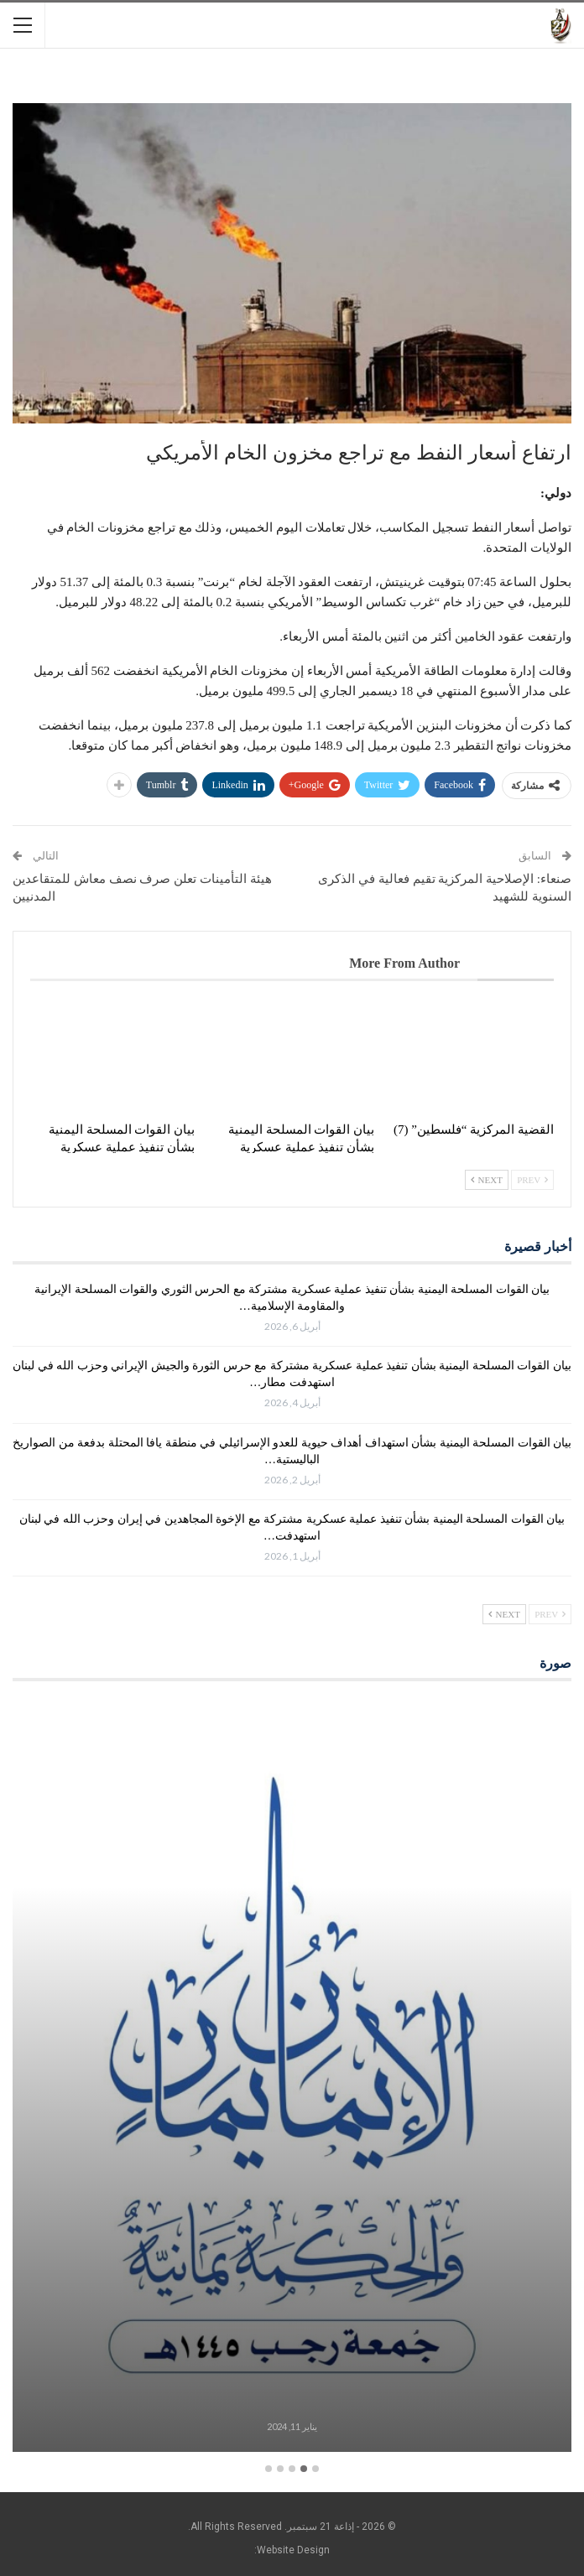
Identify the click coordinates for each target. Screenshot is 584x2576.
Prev (532, 1180)
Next (487, 1180)
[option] (292, 2077)
